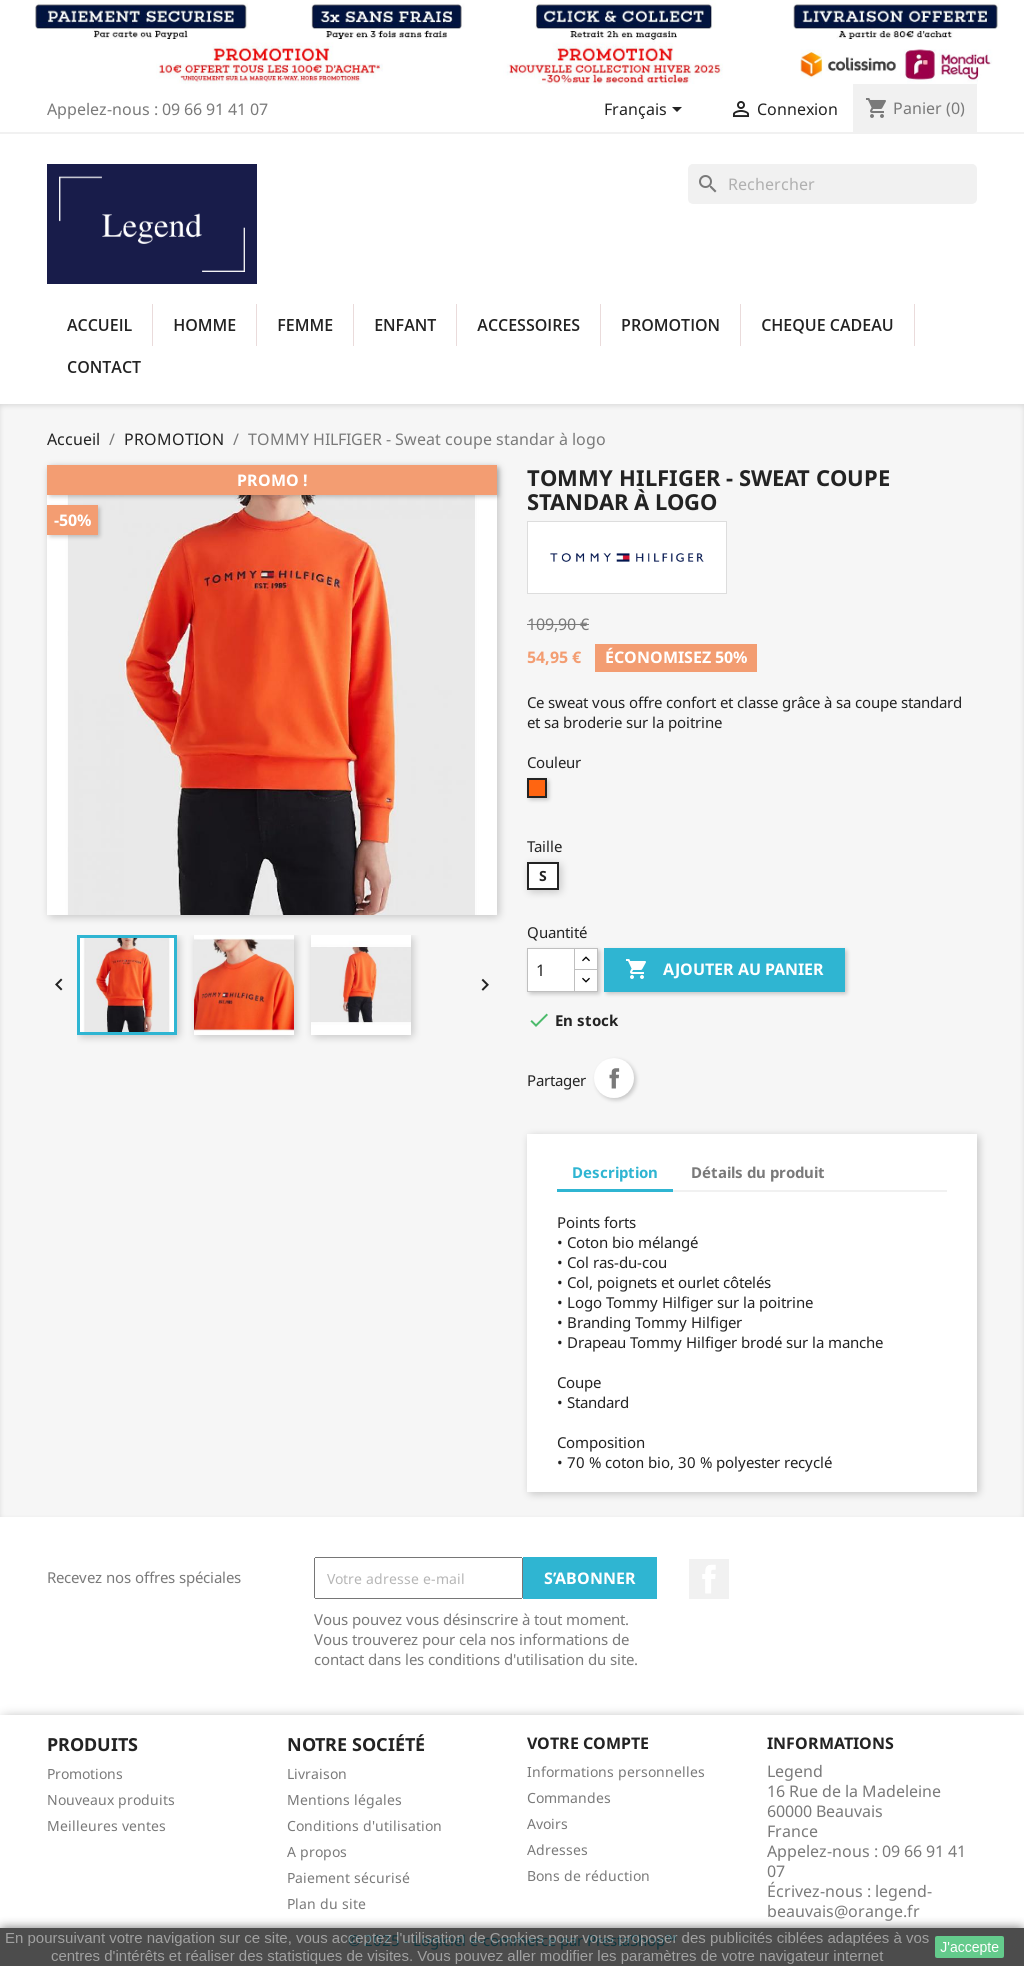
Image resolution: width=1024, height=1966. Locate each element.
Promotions (85, 1773)
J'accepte (969, 1947)
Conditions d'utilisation (364, 1825)
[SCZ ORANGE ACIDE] (539, 793)
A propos (317, 1851)
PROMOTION (670, 325)
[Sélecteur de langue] (646, 111)
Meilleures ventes (106, 1825)
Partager (614, 1078)
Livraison (317, 1773)
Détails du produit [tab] (758, 1172)
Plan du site (326, 1903)
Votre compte (588, 1743)
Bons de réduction (588, 1875)
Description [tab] (615, 1172)
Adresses (557, 1849)
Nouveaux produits (111, 1799)
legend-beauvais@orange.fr (849, 1901)
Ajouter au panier (724, 970)
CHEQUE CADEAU (827, 325)
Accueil (99, 325)
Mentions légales (344, 1799)
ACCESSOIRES (528, 325)
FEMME (305, 325)
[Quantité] (551, 970)
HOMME (204, 325)
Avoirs (547, 1823)
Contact (104, 367)
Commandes (569, 1797)
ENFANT (405, 325)
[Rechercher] (832, 184)
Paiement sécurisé (348, 1877)
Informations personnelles (616, 1771)
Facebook (709, 1579)
